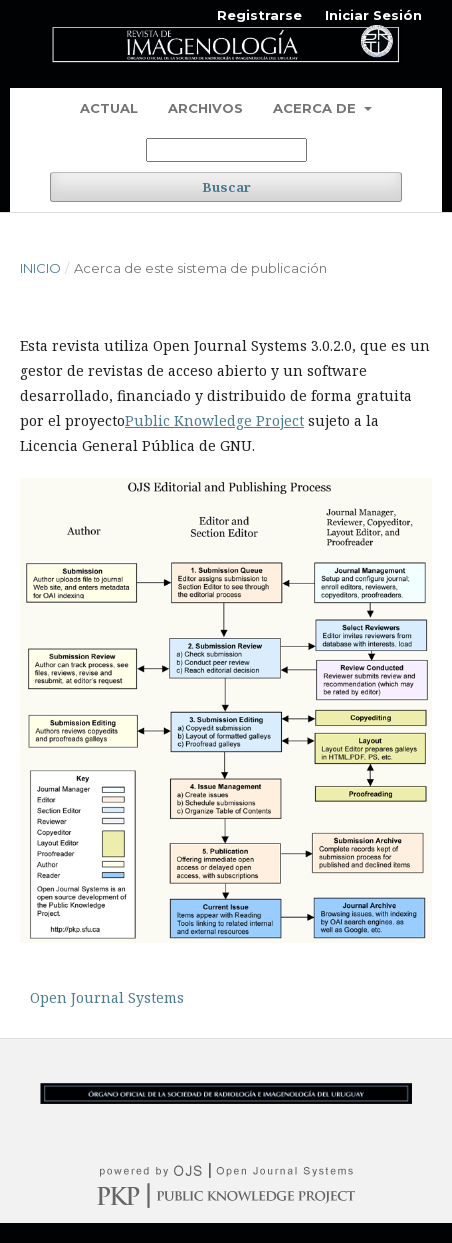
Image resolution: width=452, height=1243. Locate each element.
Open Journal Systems (107, 997)
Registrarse (259, 15)
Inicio (40, 268)
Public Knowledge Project (214, 420)
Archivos (205, 108)
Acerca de (316, 108)
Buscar (226, 187)
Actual (109, 108)
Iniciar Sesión (373, 15)
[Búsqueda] (226, 150)
